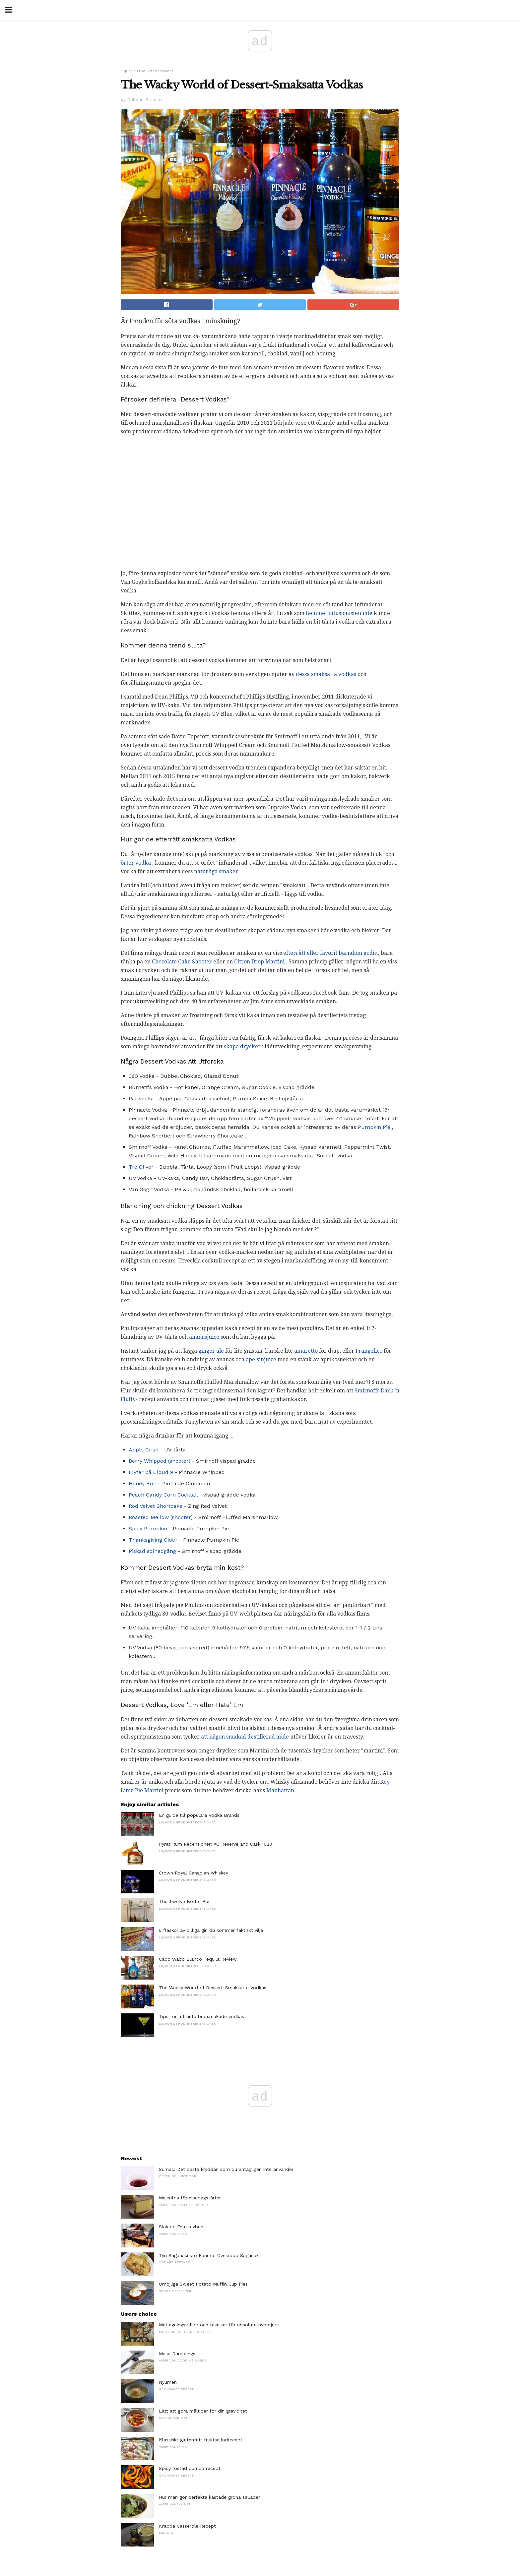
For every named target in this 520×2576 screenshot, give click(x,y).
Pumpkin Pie (374, 1127)
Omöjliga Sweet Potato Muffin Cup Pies (203, 2284)
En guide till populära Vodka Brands (199, 1815)
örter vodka (136, 863)
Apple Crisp (144, 1449)
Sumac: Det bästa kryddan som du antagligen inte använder (226, 2169)
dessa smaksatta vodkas (326, 674)
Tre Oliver (141, 1167)
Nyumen (168, 2382)
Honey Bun (143, 1483)
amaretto (306, 1351)
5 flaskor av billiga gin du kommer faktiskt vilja (211, 1930)
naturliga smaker (216, 871)
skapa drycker (242, 1046)
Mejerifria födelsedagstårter (190, 2197)
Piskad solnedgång (152, 1551)
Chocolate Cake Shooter (182, 961)
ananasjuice (204, 1337)
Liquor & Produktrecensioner (147, 71)
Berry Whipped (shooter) (159, 1461)
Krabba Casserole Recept (187, 2526)
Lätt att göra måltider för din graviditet (203, 2411)
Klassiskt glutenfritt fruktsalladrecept (200, 2439)
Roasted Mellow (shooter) (161, 1517)
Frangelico (369, 1351)
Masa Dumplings (177, 2353)
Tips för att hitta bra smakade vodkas (201, 2016)
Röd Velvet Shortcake (155, 1506)
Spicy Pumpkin (148, 1528)
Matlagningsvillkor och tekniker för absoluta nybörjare (219, 2324)
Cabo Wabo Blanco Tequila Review (198, 1959)
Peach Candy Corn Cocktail (163, 1495)
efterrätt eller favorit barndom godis (330, 953)
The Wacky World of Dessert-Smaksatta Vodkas (212, 1987)
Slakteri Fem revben (181, 2226)
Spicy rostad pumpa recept (190, 2468)
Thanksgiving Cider (153, 1540)
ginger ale (211, 1351)
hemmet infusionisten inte (339, 613)
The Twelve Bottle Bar (184, 1901)
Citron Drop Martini (259, 961)
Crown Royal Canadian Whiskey (193, 1872)
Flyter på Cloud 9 (151, 1472)
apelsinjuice (261, 1359)
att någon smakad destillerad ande (245, 1737)
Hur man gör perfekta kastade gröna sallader (209, 2497)
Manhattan (280, 1790)
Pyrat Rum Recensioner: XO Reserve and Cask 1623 (215, 1844)
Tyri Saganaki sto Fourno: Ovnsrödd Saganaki (209, 2255)
